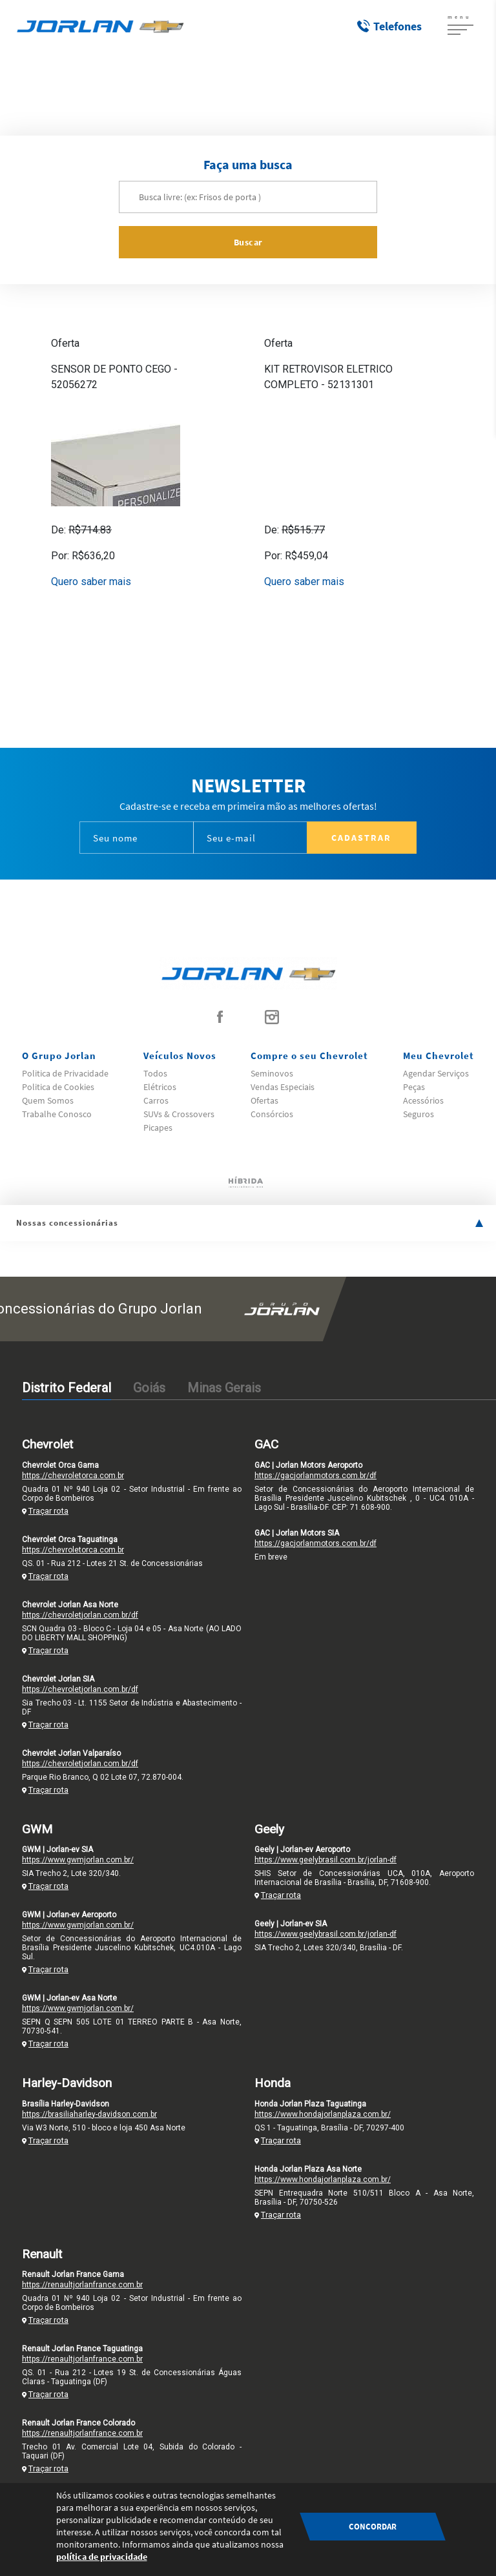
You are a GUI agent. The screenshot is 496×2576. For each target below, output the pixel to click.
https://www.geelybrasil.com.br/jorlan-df (325, 1859)
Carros (156, 1100)
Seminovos (272, 1073)
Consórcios (272, 1114)
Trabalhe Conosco (57, 1114)
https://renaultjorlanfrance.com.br (82, 2284)
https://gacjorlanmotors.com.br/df (315, 1475)
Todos (155, 1073)
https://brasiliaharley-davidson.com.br (89, 2114)
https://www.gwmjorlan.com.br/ (78, 1859)
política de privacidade (101, 2556)
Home (222, 88)
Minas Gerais (224, 1388)
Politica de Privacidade (65, 1073)
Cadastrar (361, 837)
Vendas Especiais (283, 1087)
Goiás (149, 1388)
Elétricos (159, 1087)
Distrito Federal (66, 1388)
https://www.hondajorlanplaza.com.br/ (322, 2114)
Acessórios (264, 88)
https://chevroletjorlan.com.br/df (80, 1615)
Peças (414, 1087)
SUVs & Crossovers (178, 1114)
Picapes (157, 1127)
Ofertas (264, 1100)
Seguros (418, 1114)
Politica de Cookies (58, 1087)
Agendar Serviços (436, 1073)
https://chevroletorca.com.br (73, 1475)
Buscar (248, 242)
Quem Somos (48, 1100)
